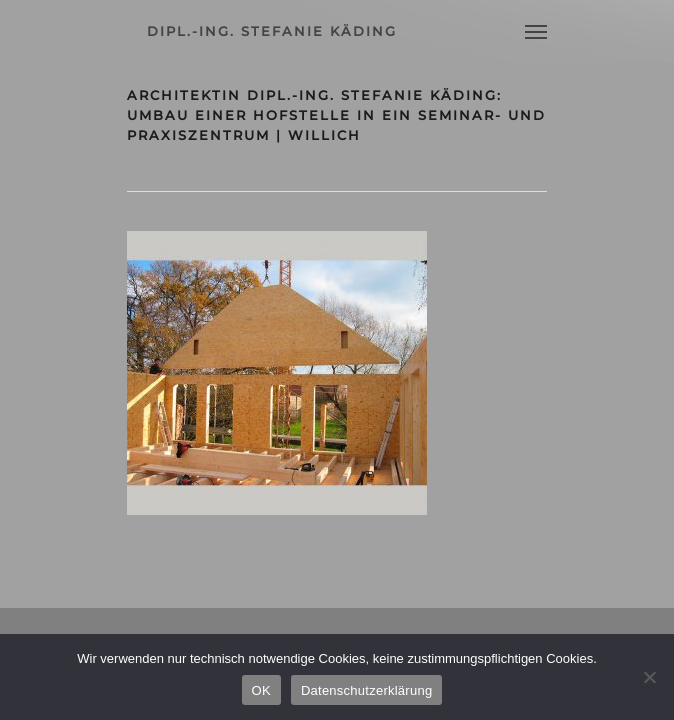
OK (261, 690)
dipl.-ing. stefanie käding (272, 31)
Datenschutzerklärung (366, 690)
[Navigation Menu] (536, 31)
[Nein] (649, 677)
